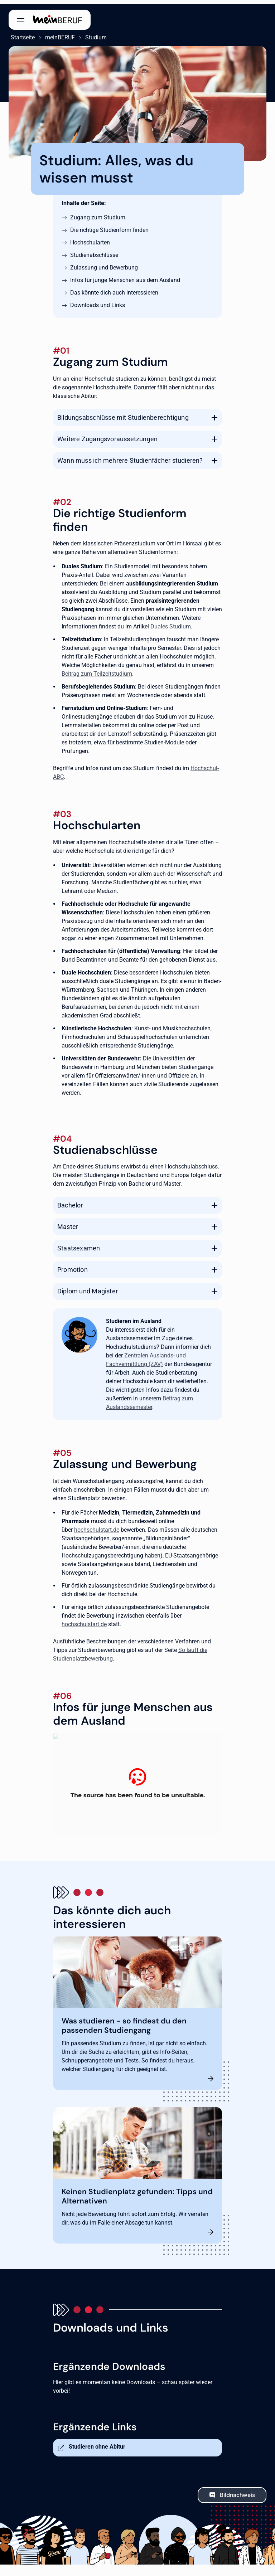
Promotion (72, 1265)
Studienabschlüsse (94, 251)
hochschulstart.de (96, 1525)
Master (67, 1222)
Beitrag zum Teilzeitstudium (97, 669)
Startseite (21, 33)
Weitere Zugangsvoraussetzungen (107, 434)
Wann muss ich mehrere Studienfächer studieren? (130, 456)
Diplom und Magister (87, 1287)
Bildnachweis (237, 2491)
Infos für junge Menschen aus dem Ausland (125, 276)
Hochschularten (90, 238)
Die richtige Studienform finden (109, 226)
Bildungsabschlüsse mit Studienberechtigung (123, 413)
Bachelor (70, 1201)
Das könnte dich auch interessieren (114, 288)
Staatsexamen (78, 1244)
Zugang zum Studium (97, 213)
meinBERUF (58, 33)
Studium (94, 33)
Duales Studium (170, 622)
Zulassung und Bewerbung (104, 263)
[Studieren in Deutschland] (137, 1780)
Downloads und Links (97, 301)
